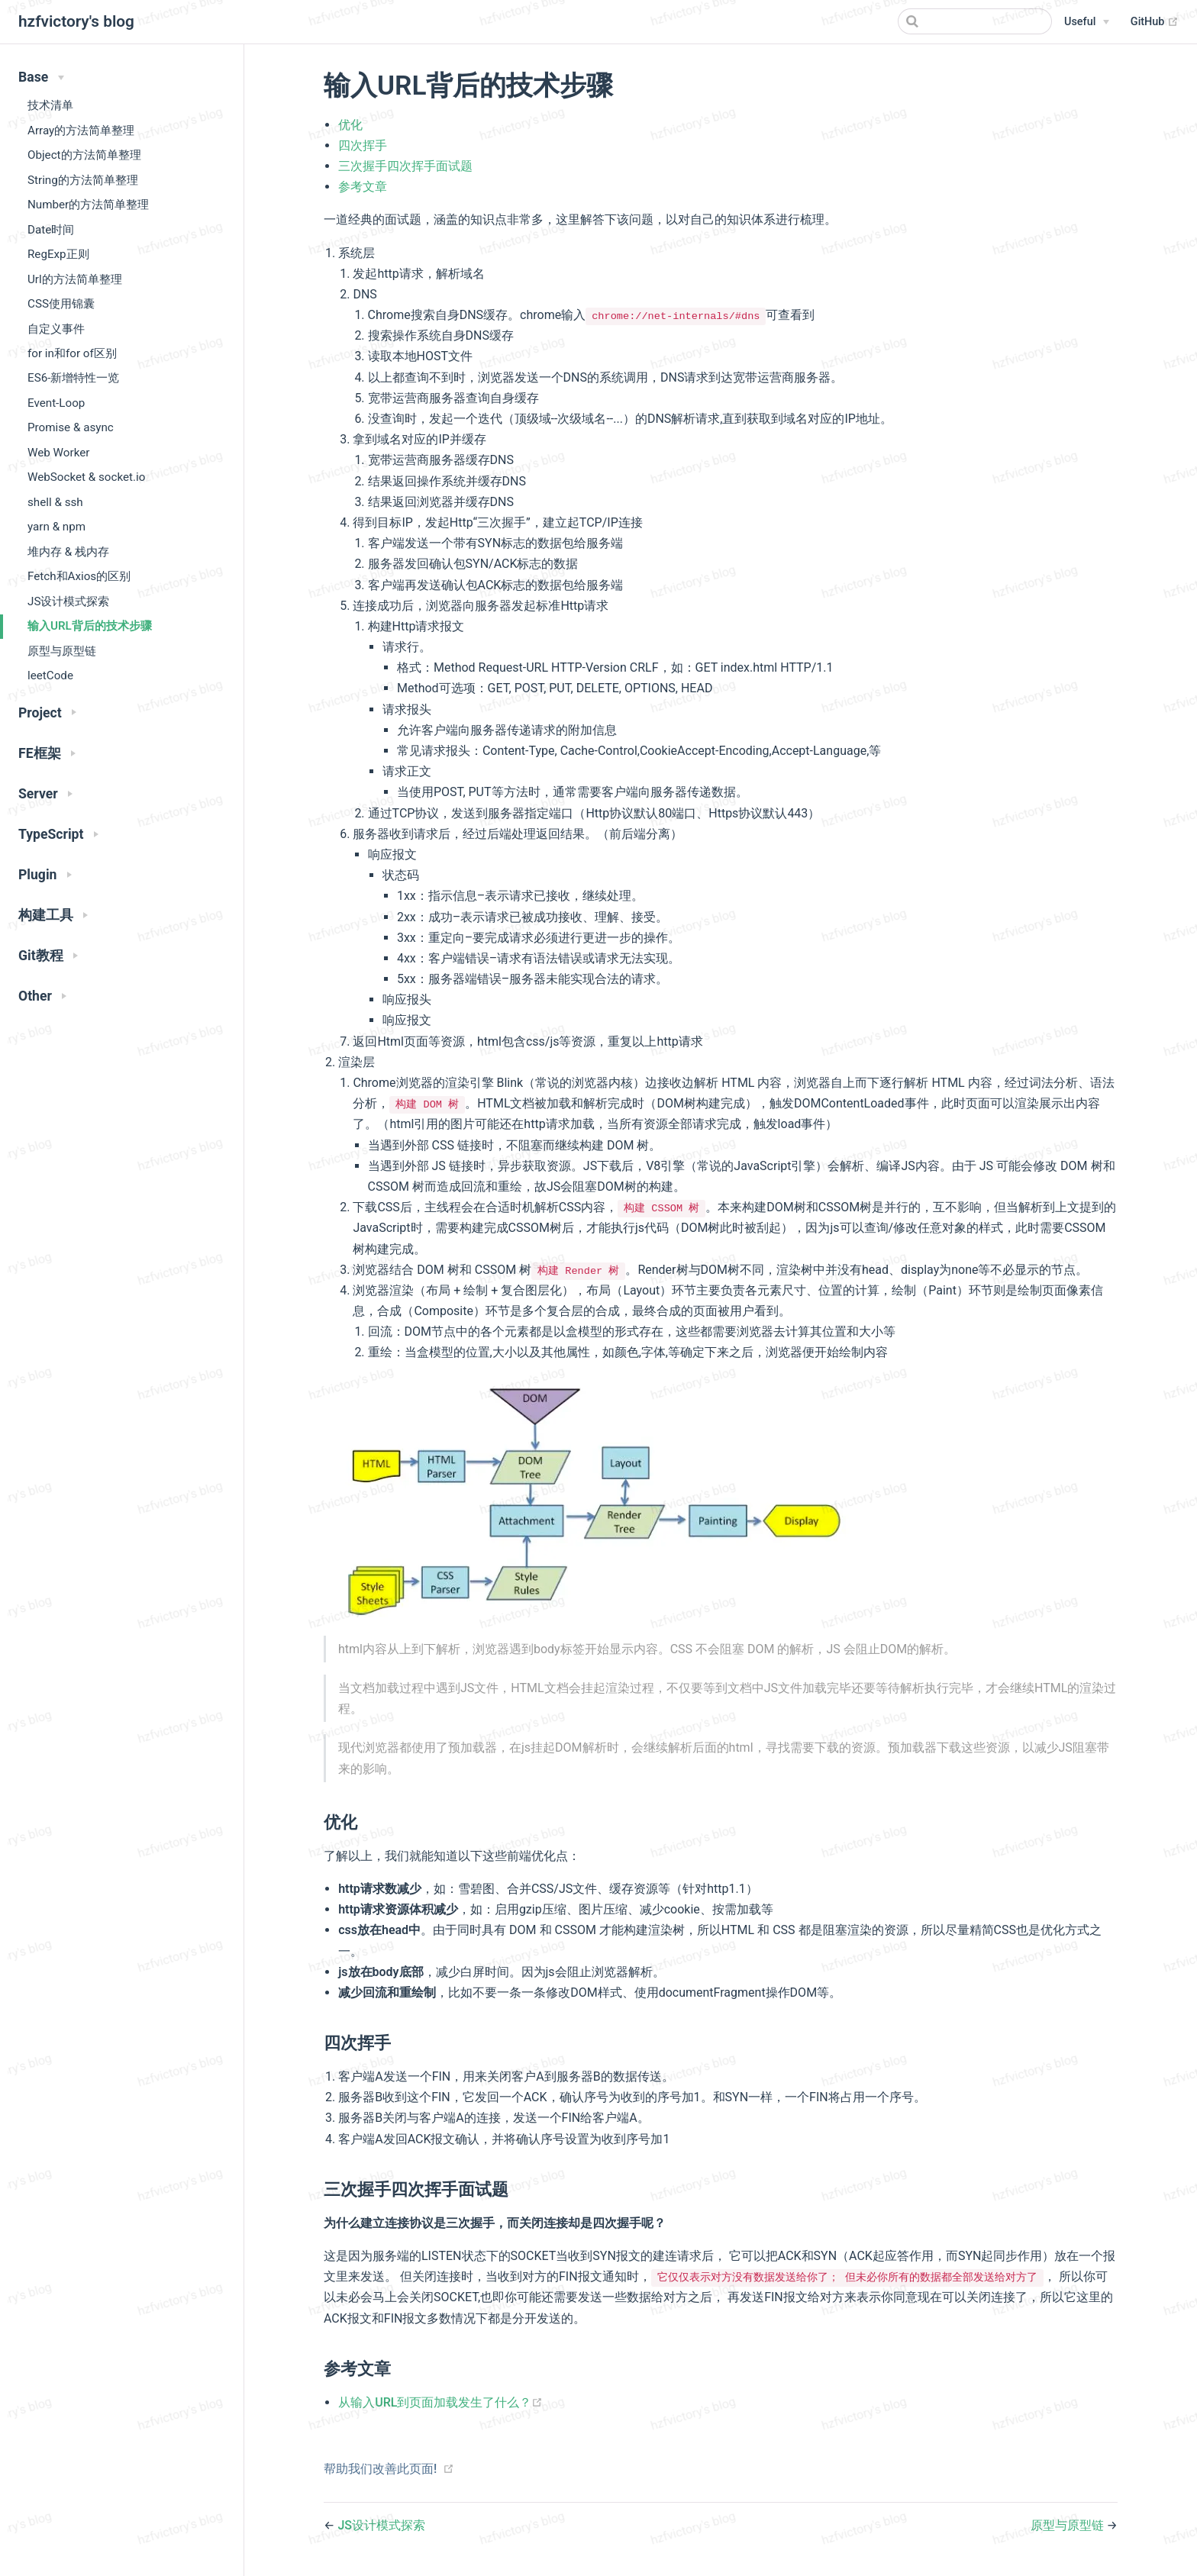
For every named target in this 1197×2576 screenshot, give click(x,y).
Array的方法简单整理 (80, 130)
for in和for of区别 (72, 353)
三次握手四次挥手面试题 (405, 166)
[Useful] (1086, 22)
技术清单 (50, 105)
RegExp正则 (58, 254)
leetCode (50, 675)
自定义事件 (56, 329)
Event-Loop (56, 403)
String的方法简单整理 (82, 180)
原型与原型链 (61, 651)
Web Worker (58, 452)
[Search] (975, 21)
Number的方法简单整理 (88, 204)
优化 (350, 125)
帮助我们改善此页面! (380, 2469)
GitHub (1155, 22)
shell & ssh (55, 502)
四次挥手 (362, 145)
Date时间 (50, 230)
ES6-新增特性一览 (73, 378)
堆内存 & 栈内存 (68, 552)
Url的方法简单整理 (74, 279)
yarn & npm (56, 527)
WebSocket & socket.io (86, 477)
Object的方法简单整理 (84, 155)
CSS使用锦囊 (61, 304)
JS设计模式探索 (68, 601)
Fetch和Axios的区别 (79, 576)
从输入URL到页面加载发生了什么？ (440, 2402)
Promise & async (70, 427)
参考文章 (362, 186)
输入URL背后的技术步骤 (89, 626)
